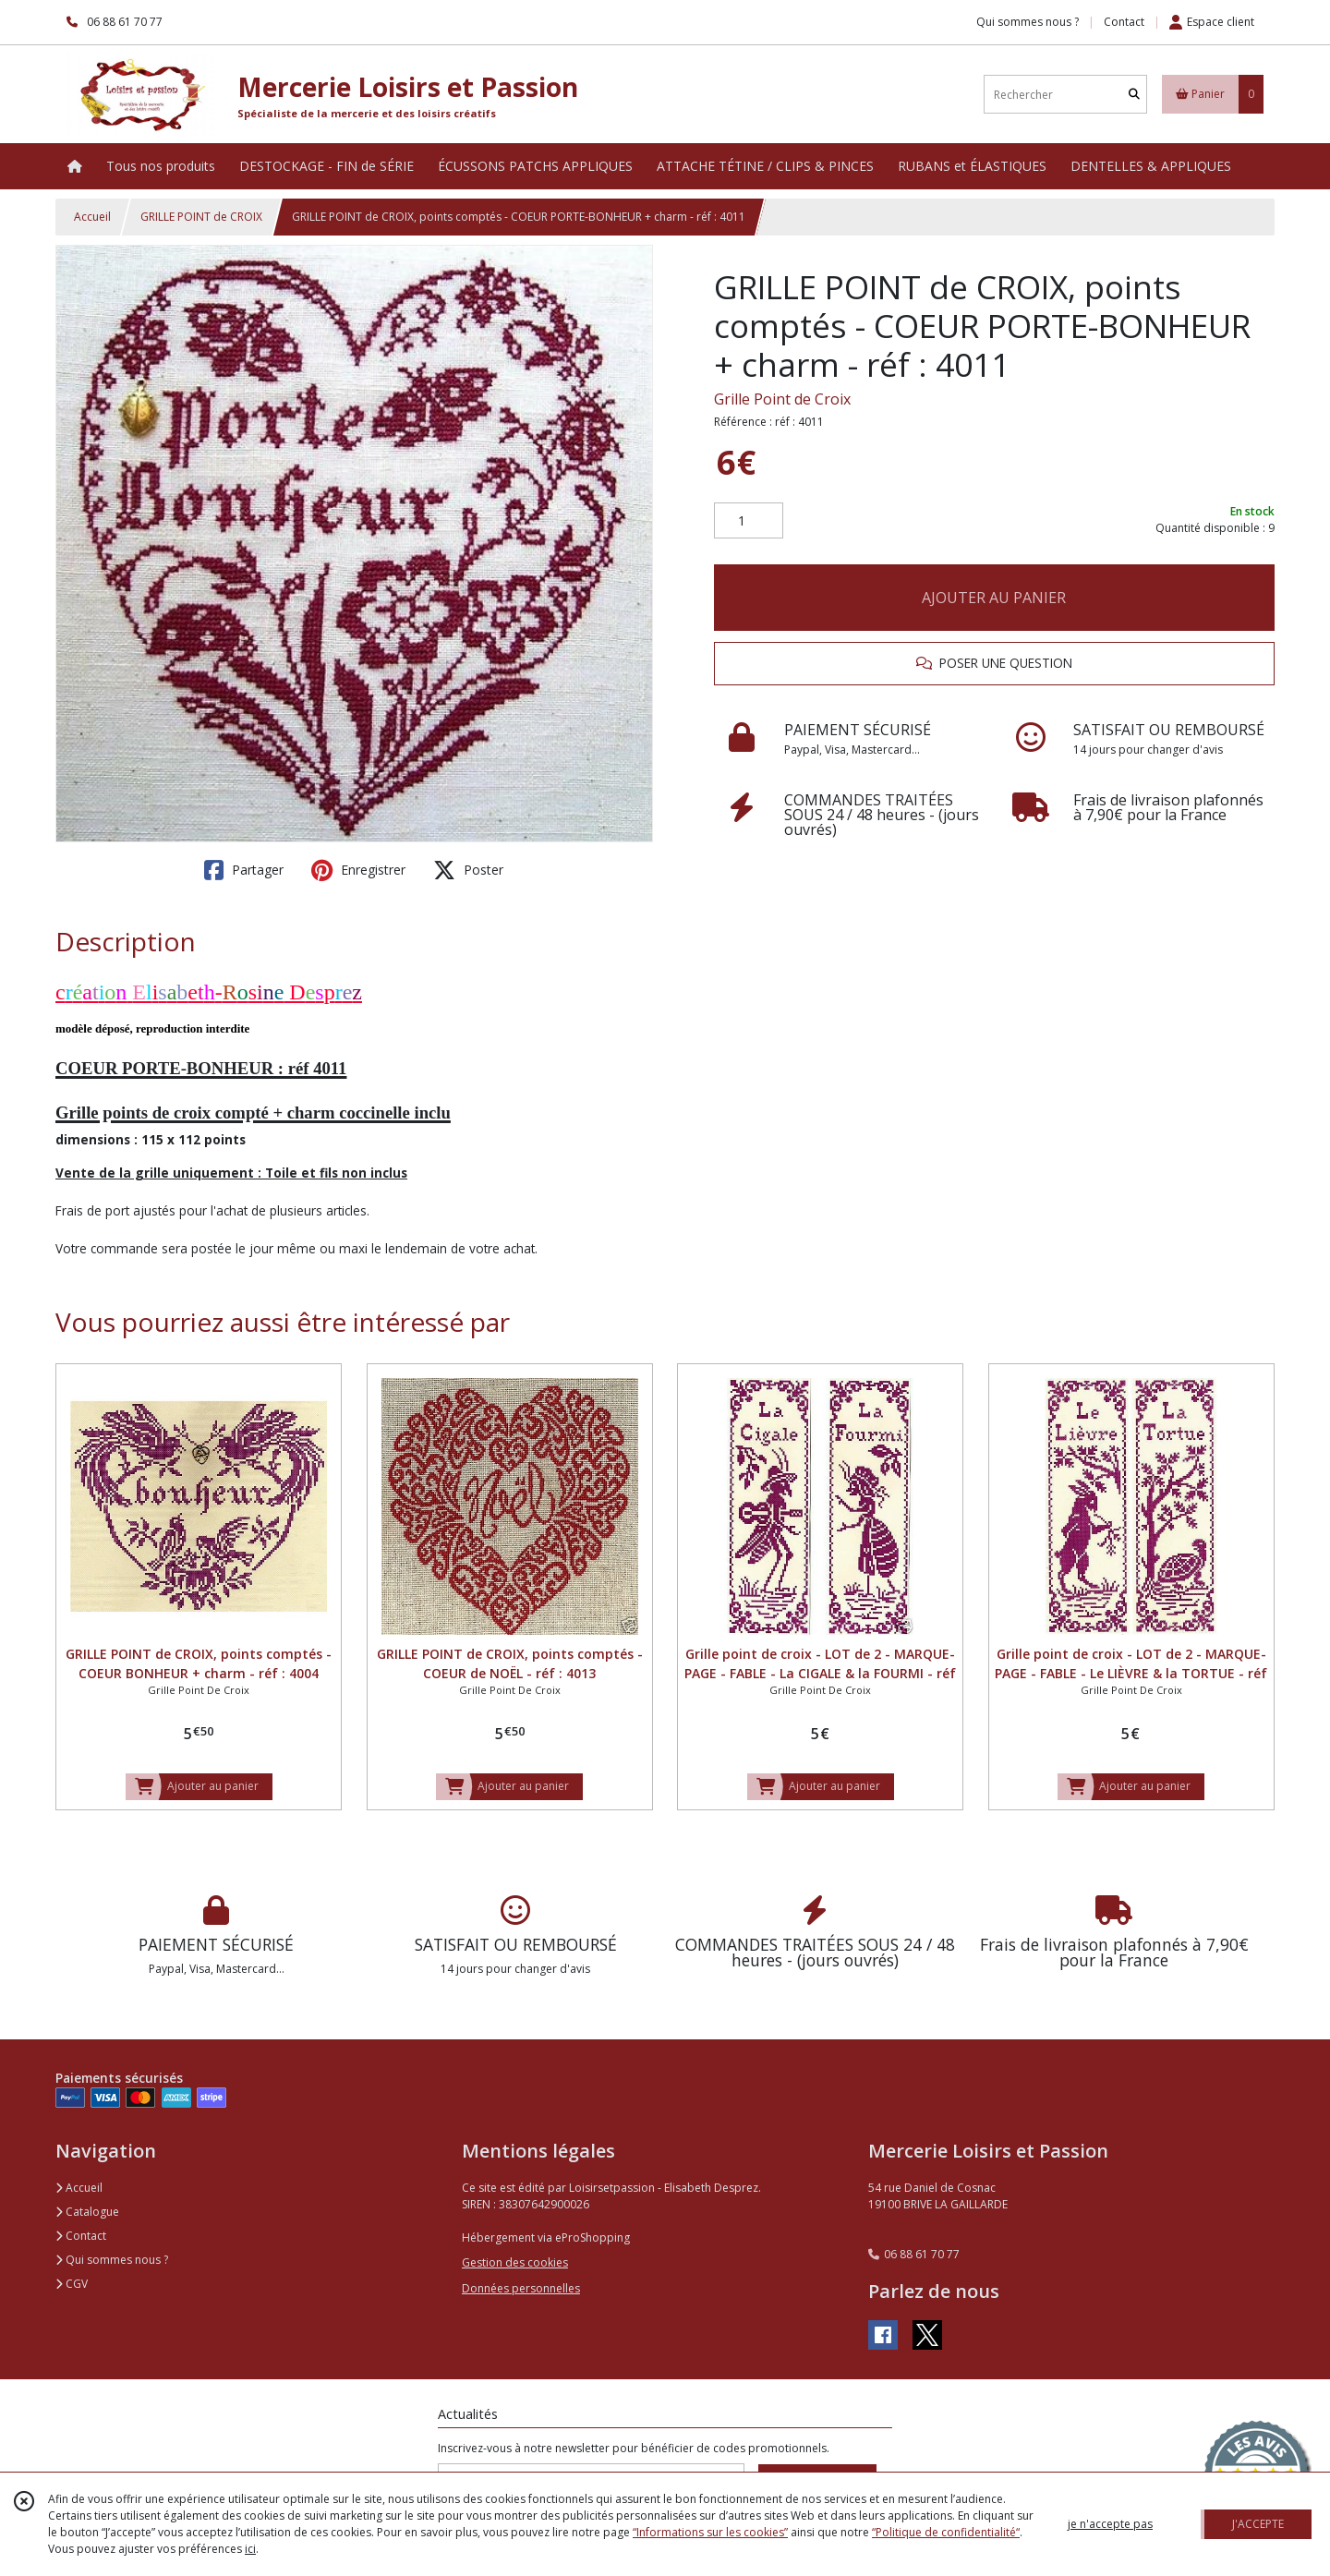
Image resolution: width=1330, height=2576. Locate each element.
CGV (71, 2284)
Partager (244, 870)
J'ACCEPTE (1258, 2524)
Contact (1124, 22)
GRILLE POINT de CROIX (201, 216)
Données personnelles (521, 2288)
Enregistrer (358, 870)
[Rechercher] (1134, 95)
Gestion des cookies (515, 2262)
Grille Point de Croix (782, 399)
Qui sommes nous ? (111, 2260)
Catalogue (87, 2211)
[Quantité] (748, 520)
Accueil (92, 216)
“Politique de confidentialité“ (946, 2532)
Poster (468, 870)
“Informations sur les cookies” (710, 2532)
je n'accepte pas (1110, 2524)
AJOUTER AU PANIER (994, 597)
